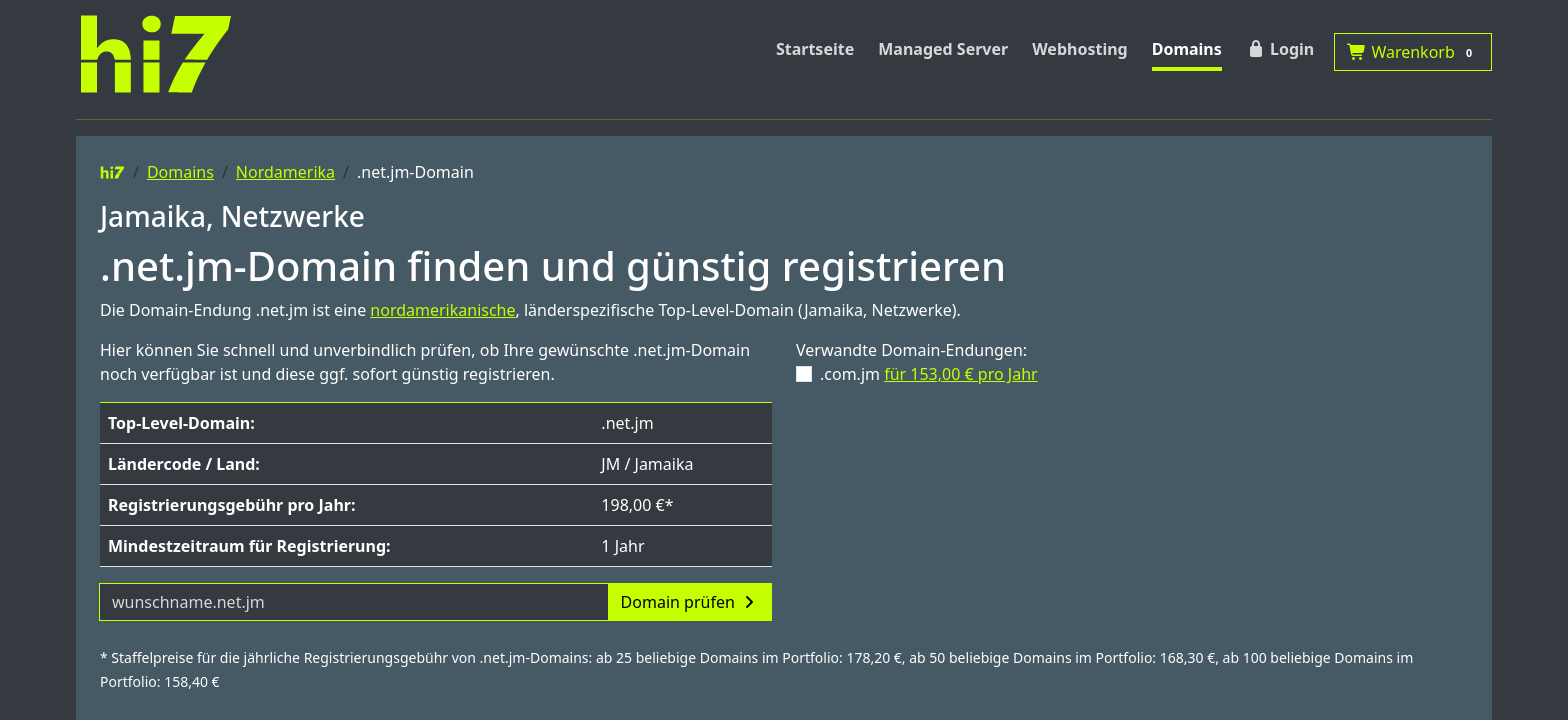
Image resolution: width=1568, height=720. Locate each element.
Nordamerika (285, 172)
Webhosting (1080, 49)
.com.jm (929, 374)
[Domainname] (354, 602)
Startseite (815, 49)
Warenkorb (1413, 52)
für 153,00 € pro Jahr (961, 374)
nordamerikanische (442, 310)
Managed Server (943, 49)
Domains (1187, 49)
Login (1280, 49)
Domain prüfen (690, 602)
